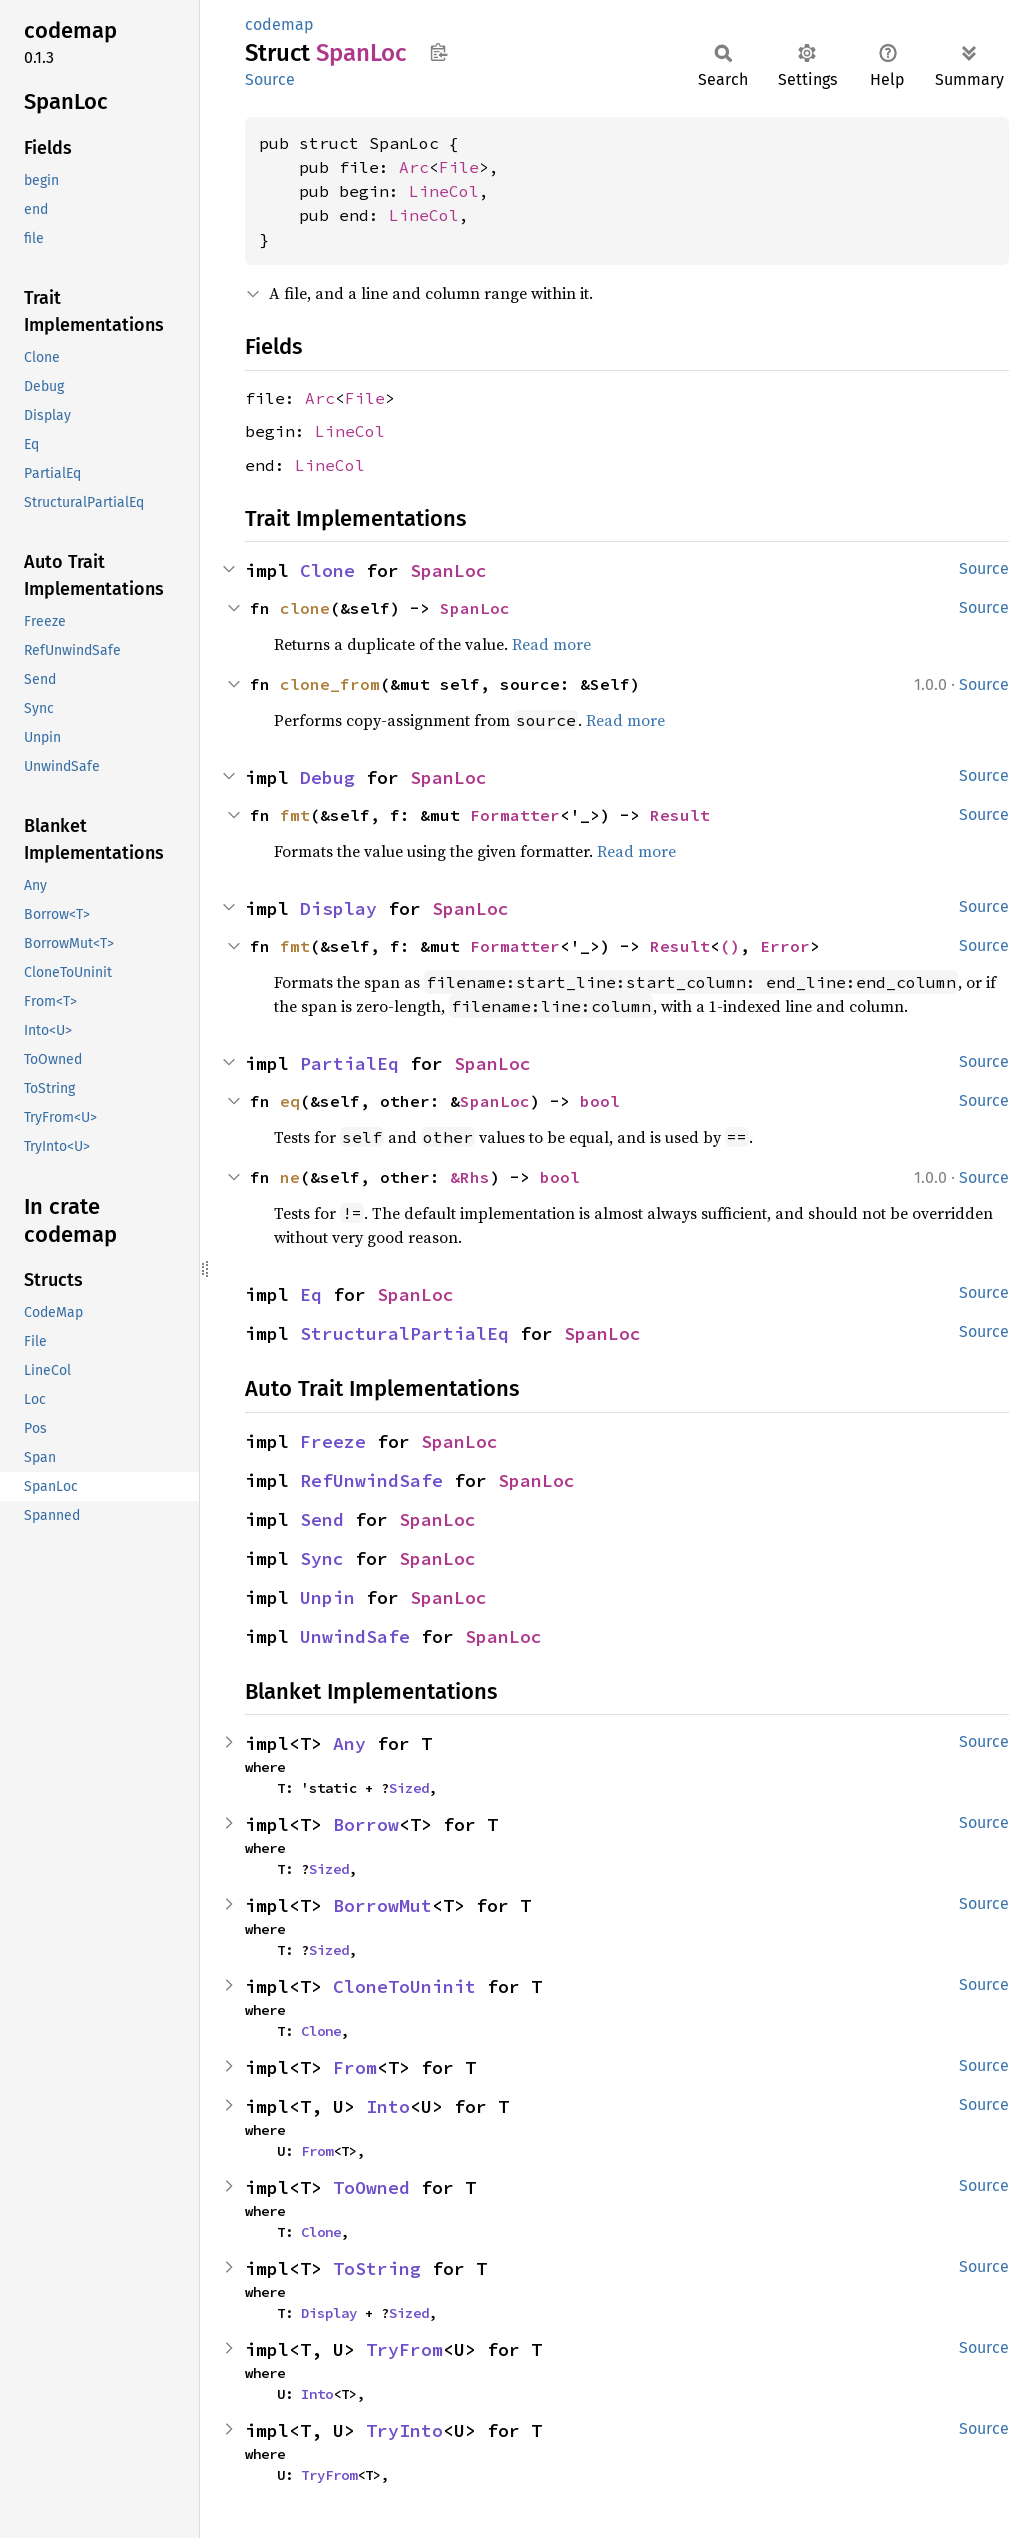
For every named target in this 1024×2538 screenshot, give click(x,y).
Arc (414, 167)
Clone (327, 570)
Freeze (333, 1441)
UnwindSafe (355, 1636)
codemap (279, 24)
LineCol (444, 191)
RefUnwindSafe (371, 1480)
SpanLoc (448, 570)
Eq (311, 1294)
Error (785, 946)
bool (600, 1101)
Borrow (366, 1824)
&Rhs (470, 1177)
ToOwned (371, 2187)
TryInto (404, 2430)
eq (290, 1101)
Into (388, 2106)
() (730, 946)
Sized (409, 1788)
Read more (551, 644)
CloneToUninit (404, 1986)
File (459, 167)
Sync (322, 1558)
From (355, 2067)
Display (338, 908)
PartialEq (349, 1063)
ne (290, 1177)
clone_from (330, 684)
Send (322, 1519)
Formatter (515, 815)
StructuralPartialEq (404, 1333)
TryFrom (404, 2349)
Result (680, 815)
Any (349, 1743)
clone (305, 608)
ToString (377, 2268)
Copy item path (438, 52)
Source (270, 79)
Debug (327, 777)
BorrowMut (382, 1905)
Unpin (327, 1597)
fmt (295, 815)
